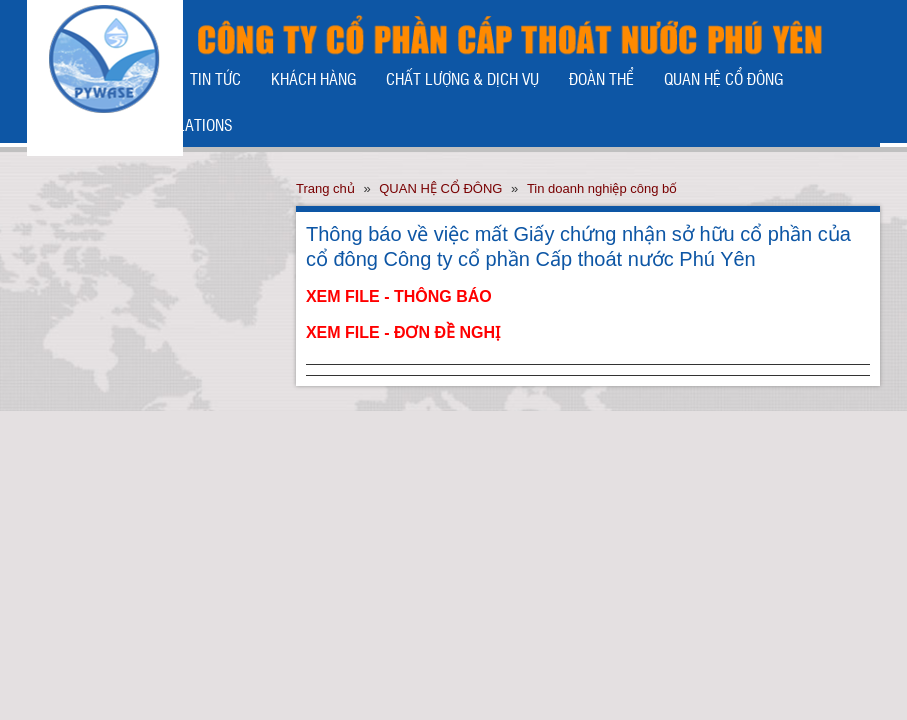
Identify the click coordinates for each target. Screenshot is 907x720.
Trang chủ (325, 188)
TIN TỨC (215, 78)
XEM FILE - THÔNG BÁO (399, 296)
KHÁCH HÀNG (313, 78)
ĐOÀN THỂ (601, 78)
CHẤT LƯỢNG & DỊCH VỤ (462, 78)
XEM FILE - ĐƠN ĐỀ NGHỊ (403, 332)
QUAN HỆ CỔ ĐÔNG (723, 78)
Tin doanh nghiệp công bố (602, 188)
